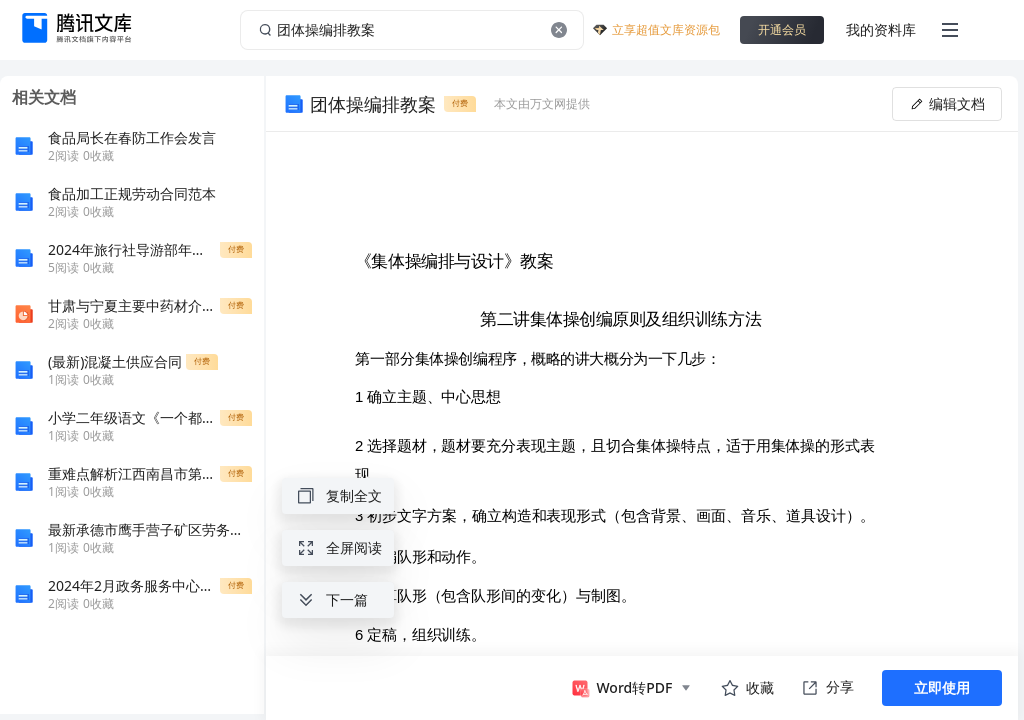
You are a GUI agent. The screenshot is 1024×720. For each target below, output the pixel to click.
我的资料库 (881, 29)
